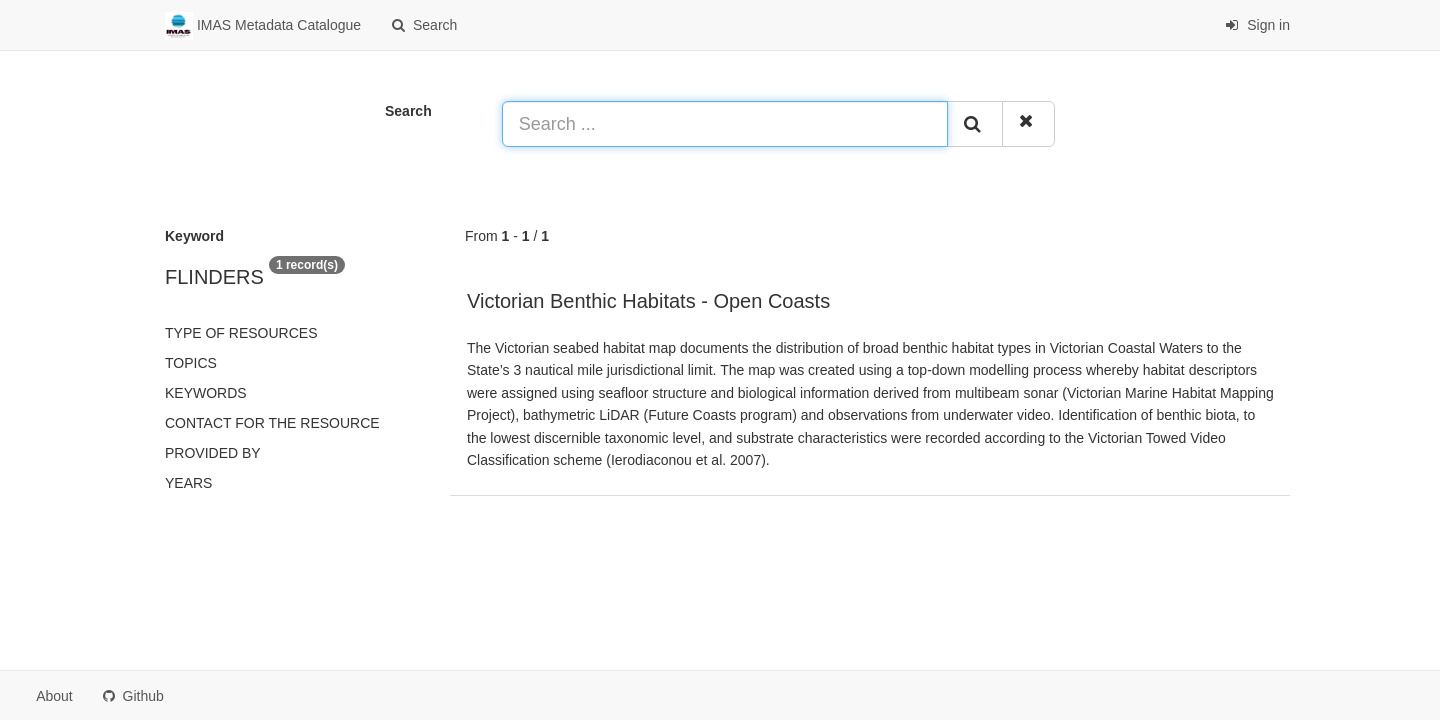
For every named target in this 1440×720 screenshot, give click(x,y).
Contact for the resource (272, 423)
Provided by (213, 453)
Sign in (1257, 25)
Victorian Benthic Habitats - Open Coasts (648, 301)
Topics (191, 363)
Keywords (206, 393)
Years (188, 483)
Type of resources (241, 333)
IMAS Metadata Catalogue (263, 26)
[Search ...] (725, 124)
